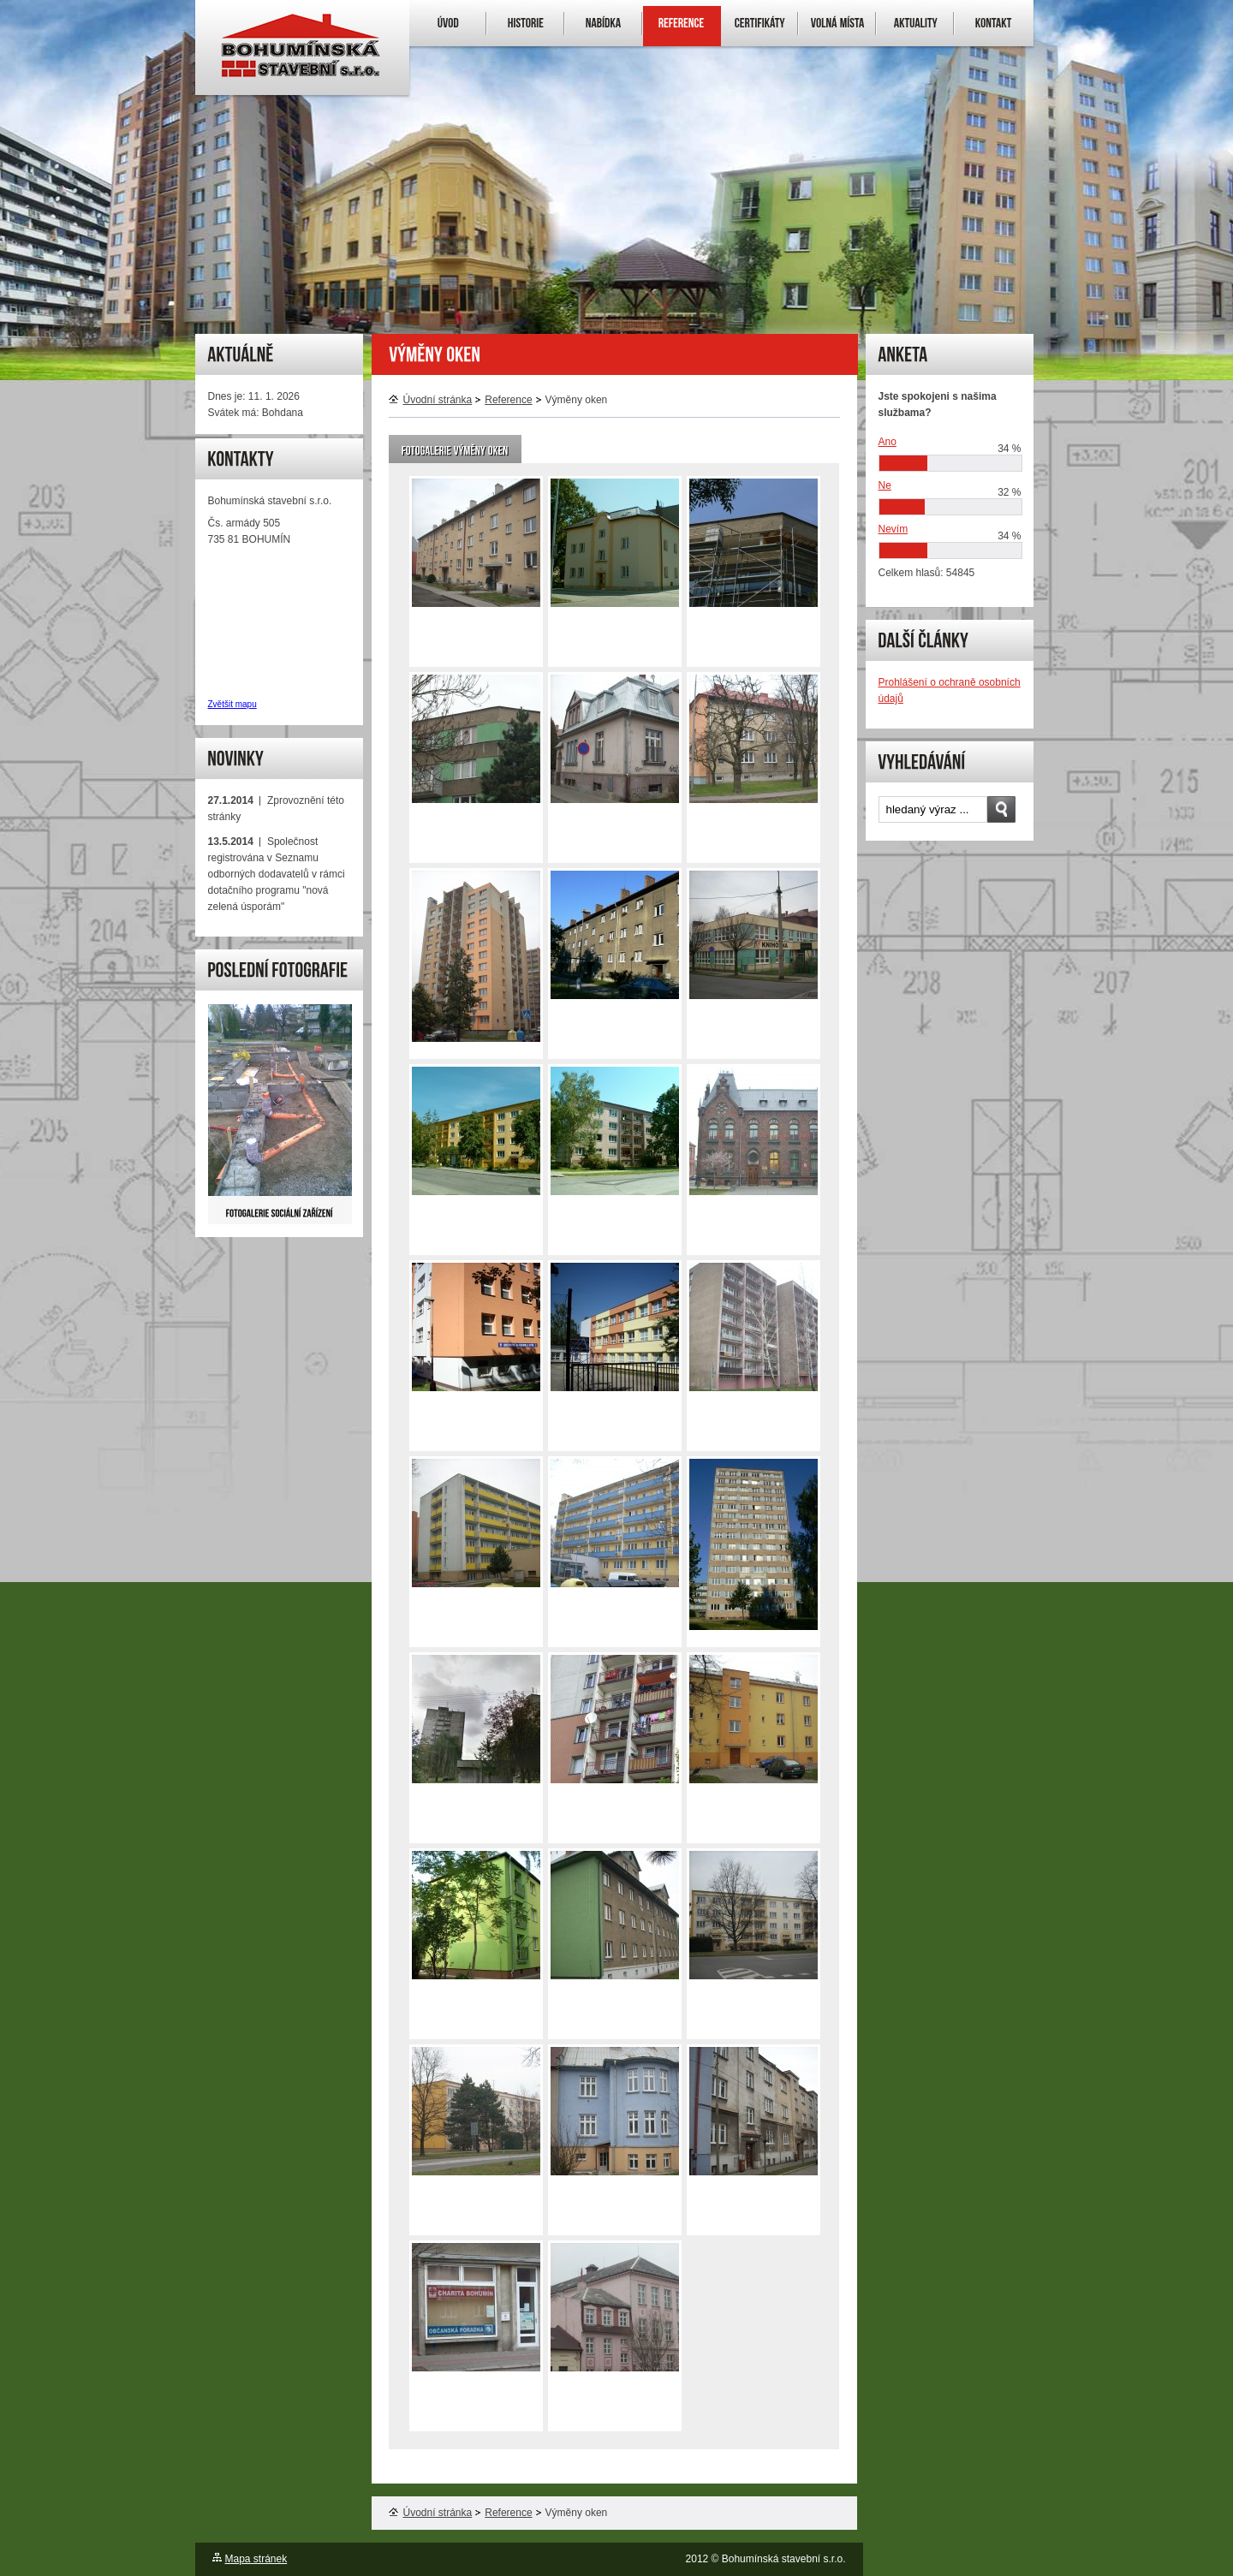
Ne (885, 485)
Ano (887, 442)
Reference (508, 400)
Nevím (893, 529)
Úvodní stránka (431, 400)
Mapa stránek (256, 2559)
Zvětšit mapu (232, 704)
